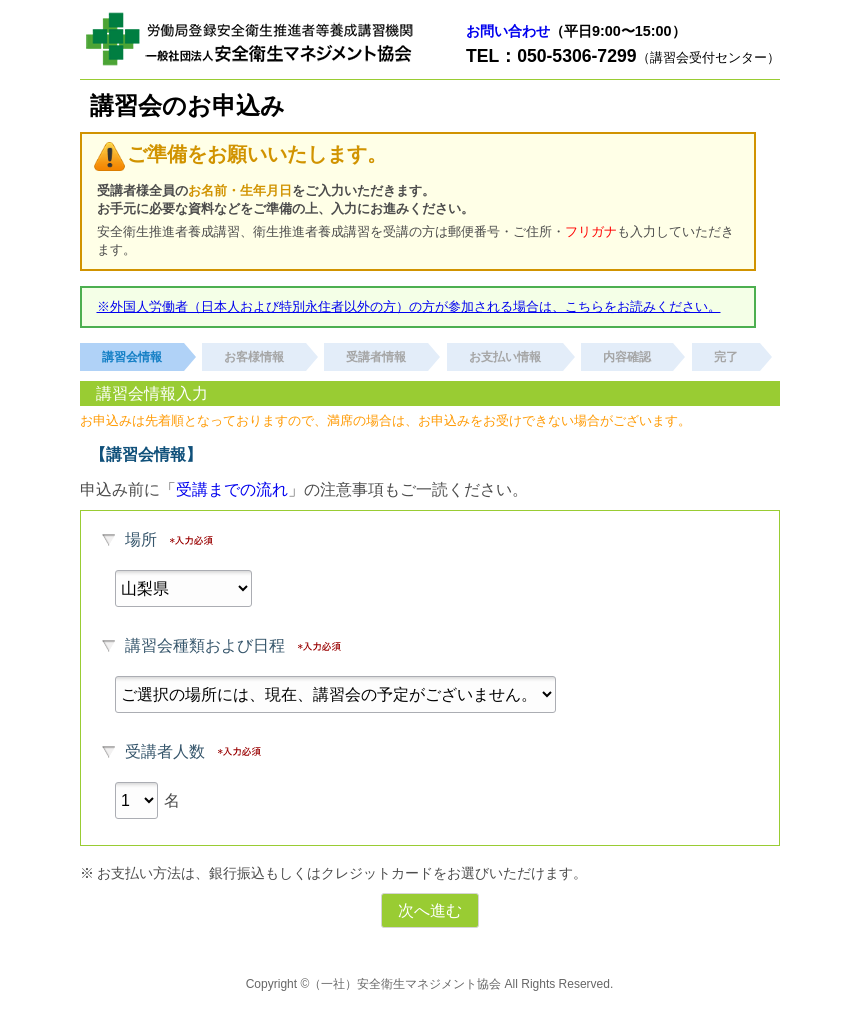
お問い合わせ (508, 31)
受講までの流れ (232, 489)
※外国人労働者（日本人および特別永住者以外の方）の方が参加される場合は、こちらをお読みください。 (409, 306)
